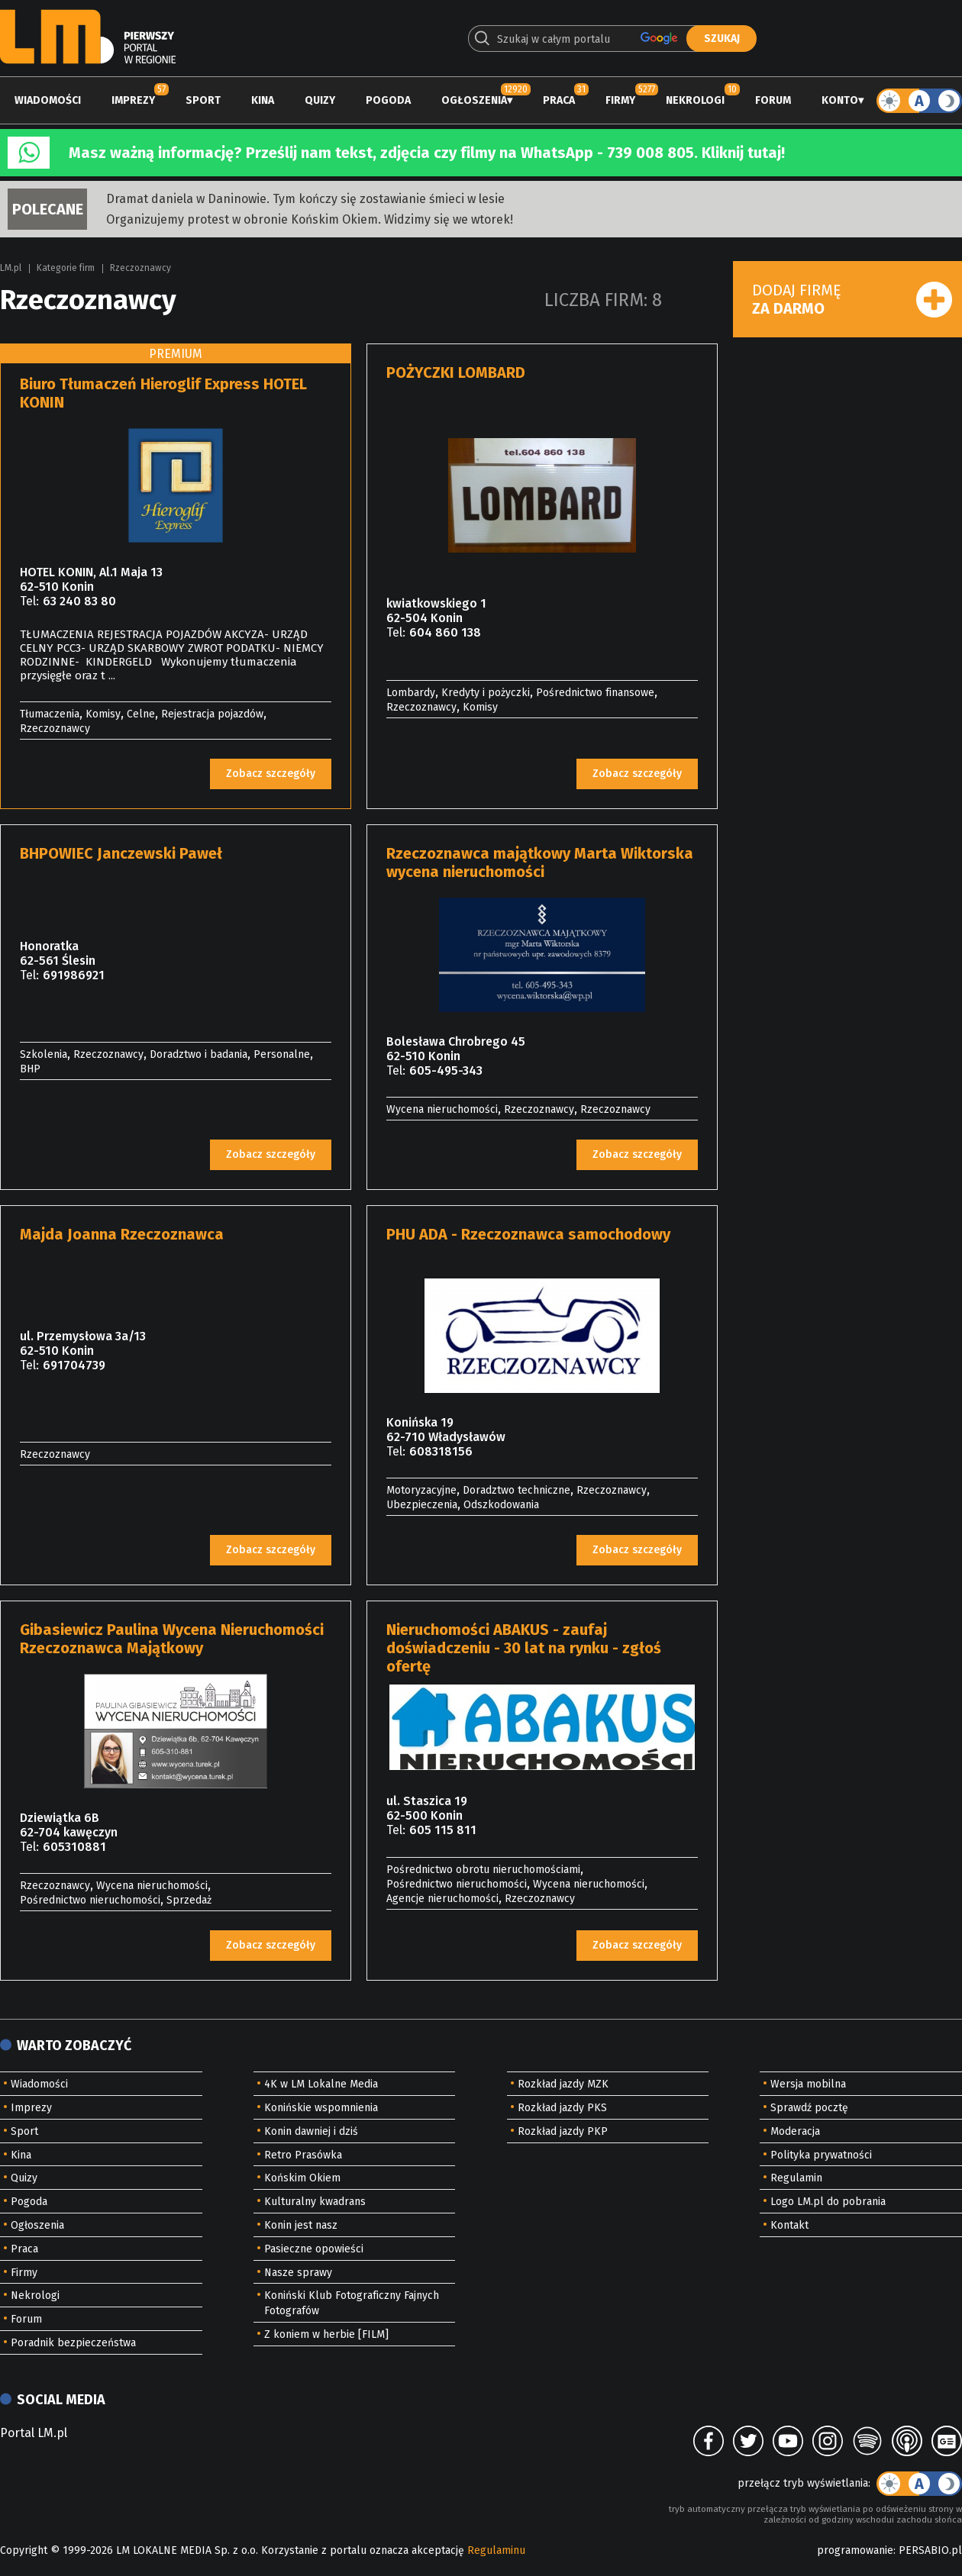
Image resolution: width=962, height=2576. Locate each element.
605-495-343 (446, 1070)
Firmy (620, 100)
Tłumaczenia (49, 714)
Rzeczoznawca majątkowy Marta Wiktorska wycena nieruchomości (539, 862)
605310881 (74, 1846)
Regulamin (796, 2177)
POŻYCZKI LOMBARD (455, 372)
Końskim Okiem (302, 2177)
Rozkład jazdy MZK (563, 2084)
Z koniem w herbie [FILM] (326, 2334)
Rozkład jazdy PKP (563, 2131)
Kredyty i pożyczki (485, 692)
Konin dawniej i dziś (311, 2131)
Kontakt (789, 2225)
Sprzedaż (188, 1900)
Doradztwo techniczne (516, 1490)
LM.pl (10, 268)
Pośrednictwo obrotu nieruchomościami (483, 1869)
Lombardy (410, 692)
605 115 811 (442, 1830)
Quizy (320, 100)
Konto (840, 100)
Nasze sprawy (298, 2272)
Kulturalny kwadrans (315, 2201)
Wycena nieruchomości (442, 1109)
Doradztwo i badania (198, 1054)
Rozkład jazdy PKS (562, 2107)
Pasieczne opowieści (313, 2248)
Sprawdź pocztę (809, 2107)
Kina (262, 100)
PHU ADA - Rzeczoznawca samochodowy (528, 1234)
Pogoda (388, 100)
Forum (773, 100)
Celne (141, 714)
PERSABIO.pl (930, 2550)
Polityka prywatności (821, 2155)
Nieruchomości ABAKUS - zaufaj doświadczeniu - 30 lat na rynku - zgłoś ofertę (523, 1647)
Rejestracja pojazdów (212, 714)
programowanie (855, 2550)
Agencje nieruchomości (442, 1898)
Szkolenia (43, 1054)
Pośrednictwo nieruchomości (90, 1900)
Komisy (103, 714)
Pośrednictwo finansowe (595, 692)
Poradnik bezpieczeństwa (73, 2342)
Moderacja (795, 2131)
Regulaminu (496, 2550)
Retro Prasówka (303, 2155)
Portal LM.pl (33, 2433)
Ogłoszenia (474, 100)
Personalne (281, 1054)
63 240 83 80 (79, 601)
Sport (203, 100)
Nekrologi (695, 100)
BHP (30, 1068)
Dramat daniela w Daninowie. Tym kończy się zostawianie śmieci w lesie (305, 199)
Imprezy (133, 100)
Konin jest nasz (300, 2225)
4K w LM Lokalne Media (321, 2084)
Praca (559, 100)
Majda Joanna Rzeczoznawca (122, 1234)
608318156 (441, 1451)
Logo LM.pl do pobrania (828, 2201)
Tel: (29, 601)
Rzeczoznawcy (140, 268)
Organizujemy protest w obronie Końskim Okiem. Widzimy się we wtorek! (309, 219)
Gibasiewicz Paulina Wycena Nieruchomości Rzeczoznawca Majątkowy (172, 1638)
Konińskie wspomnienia (321, 2107)
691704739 (74, 1365)
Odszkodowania (501, 1504)
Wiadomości (48, 100)
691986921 (74, 975)
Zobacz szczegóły (270, 773)
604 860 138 (445, 632)
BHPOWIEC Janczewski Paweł (121, 853)
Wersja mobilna (808, 2084)
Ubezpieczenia (421, 1504)
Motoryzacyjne (421, 1490)
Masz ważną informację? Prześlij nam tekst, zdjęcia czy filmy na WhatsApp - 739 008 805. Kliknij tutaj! (427, 152)
